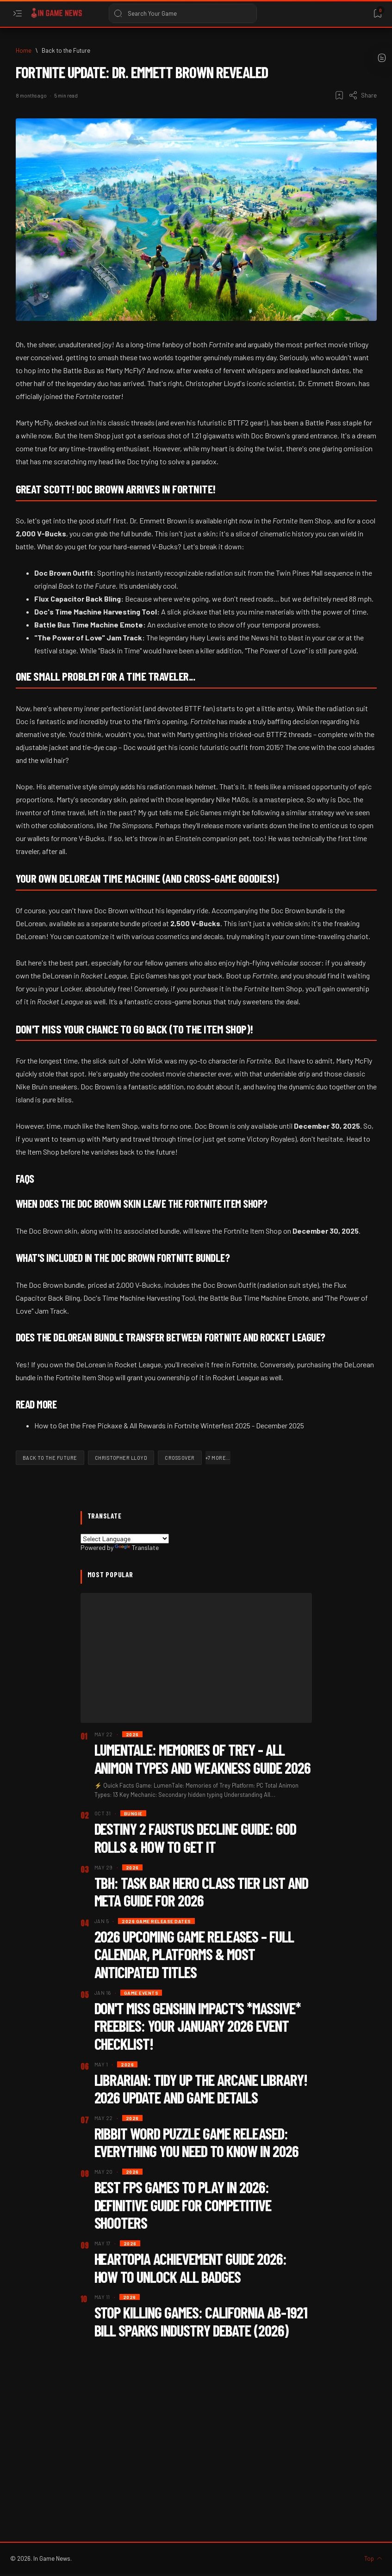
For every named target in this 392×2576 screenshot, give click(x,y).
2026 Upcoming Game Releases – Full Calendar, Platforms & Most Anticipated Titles (194, 1954)
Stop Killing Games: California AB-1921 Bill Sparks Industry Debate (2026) (201, 2321)
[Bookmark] (377, 14)
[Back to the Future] (66, 50)
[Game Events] (141, 1993)
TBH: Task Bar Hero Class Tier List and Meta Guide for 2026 (201, 1891)
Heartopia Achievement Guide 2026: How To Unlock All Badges (190, 2267)
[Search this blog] (183, 13)
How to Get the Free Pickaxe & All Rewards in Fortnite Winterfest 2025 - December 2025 (169, 1425)
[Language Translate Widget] (125, 1538)
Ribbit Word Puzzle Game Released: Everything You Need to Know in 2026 (196, 2142)
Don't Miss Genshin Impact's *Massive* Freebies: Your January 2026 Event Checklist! (197, 2025)
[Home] (23, 50)
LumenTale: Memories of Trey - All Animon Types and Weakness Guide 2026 (202, 1758)
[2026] (132, 1734)
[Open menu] (17, 14)
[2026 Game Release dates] (156, 1921)
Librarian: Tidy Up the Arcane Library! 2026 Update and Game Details (201, 2088)
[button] (217, 1457)
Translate (137, 1547)
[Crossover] (180, 1458)
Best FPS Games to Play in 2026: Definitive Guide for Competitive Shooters (183, 2204)
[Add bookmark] (339, 95)
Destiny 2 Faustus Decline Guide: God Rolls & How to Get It (195, 1837)
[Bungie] (133, 1813)
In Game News (51, 2558)
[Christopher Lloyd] (121, 1458)
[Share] (362, 95)
